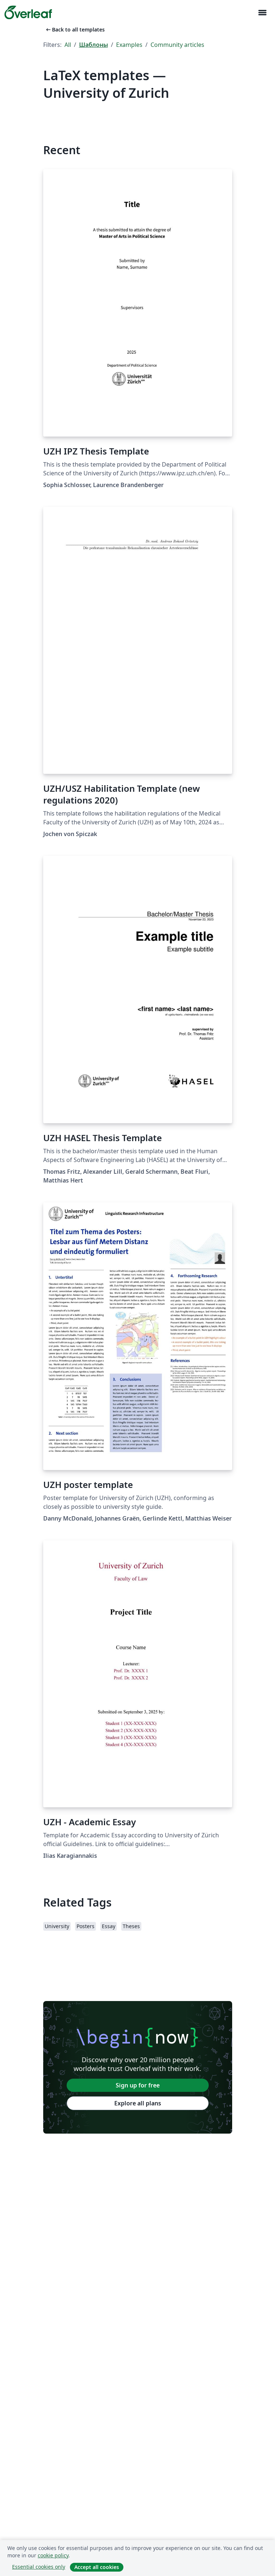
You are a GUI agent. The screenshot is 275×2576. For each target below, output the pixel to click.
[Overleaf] (28, 12)
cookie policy (53, 2555)
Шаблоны (93, 45)
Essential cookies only (38, 2566)
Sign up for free (138, 2085)
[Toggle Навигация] (262, 12)
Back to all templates (75, 29)
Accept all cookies (96, 2567)
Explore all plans (137, 2103)
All (67, 45)
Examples (129, 45)
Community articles (177, 45)
